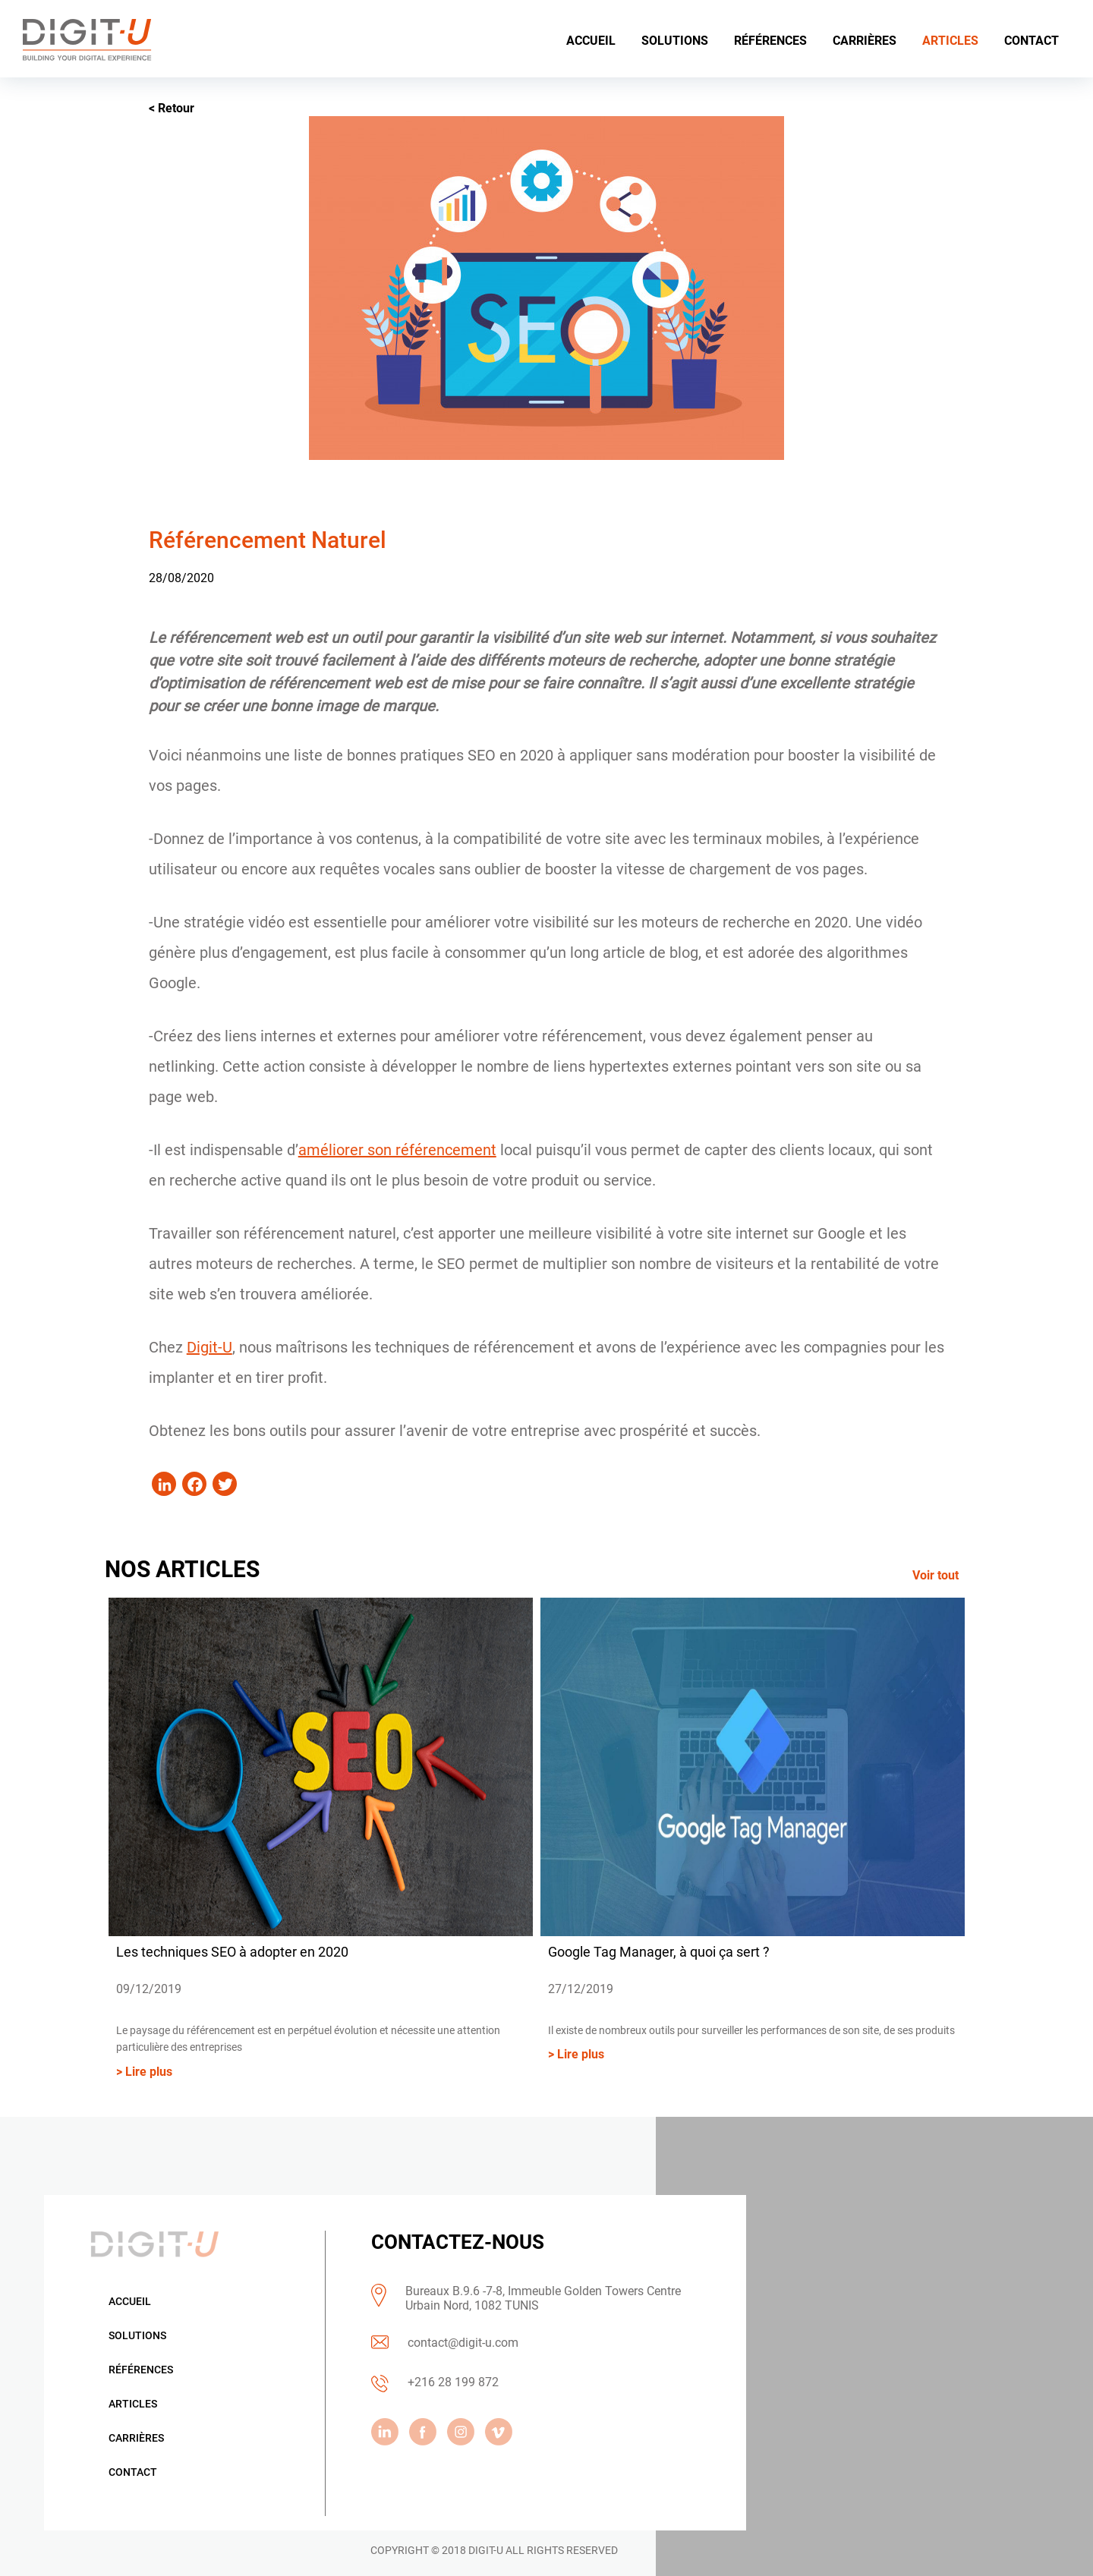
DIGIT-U (485, 2550)
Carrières (136, 2438)
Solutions (137, 2335)
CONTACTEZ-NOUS (457, 2242)
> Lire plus (144, 2071)
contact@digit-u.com (463, 2342)
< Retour (171, 108)
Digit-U (209, 1347)
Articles (133, 2404)
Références (141, 2369)
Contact (133, 2472)
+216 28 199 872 (453, 2383)
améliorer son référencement (397, 1150)
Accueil (130, 2301)
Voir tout (935, 1575)
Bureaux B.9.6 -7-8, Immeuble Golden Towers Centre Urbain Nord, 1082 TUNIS (543, 2298)
